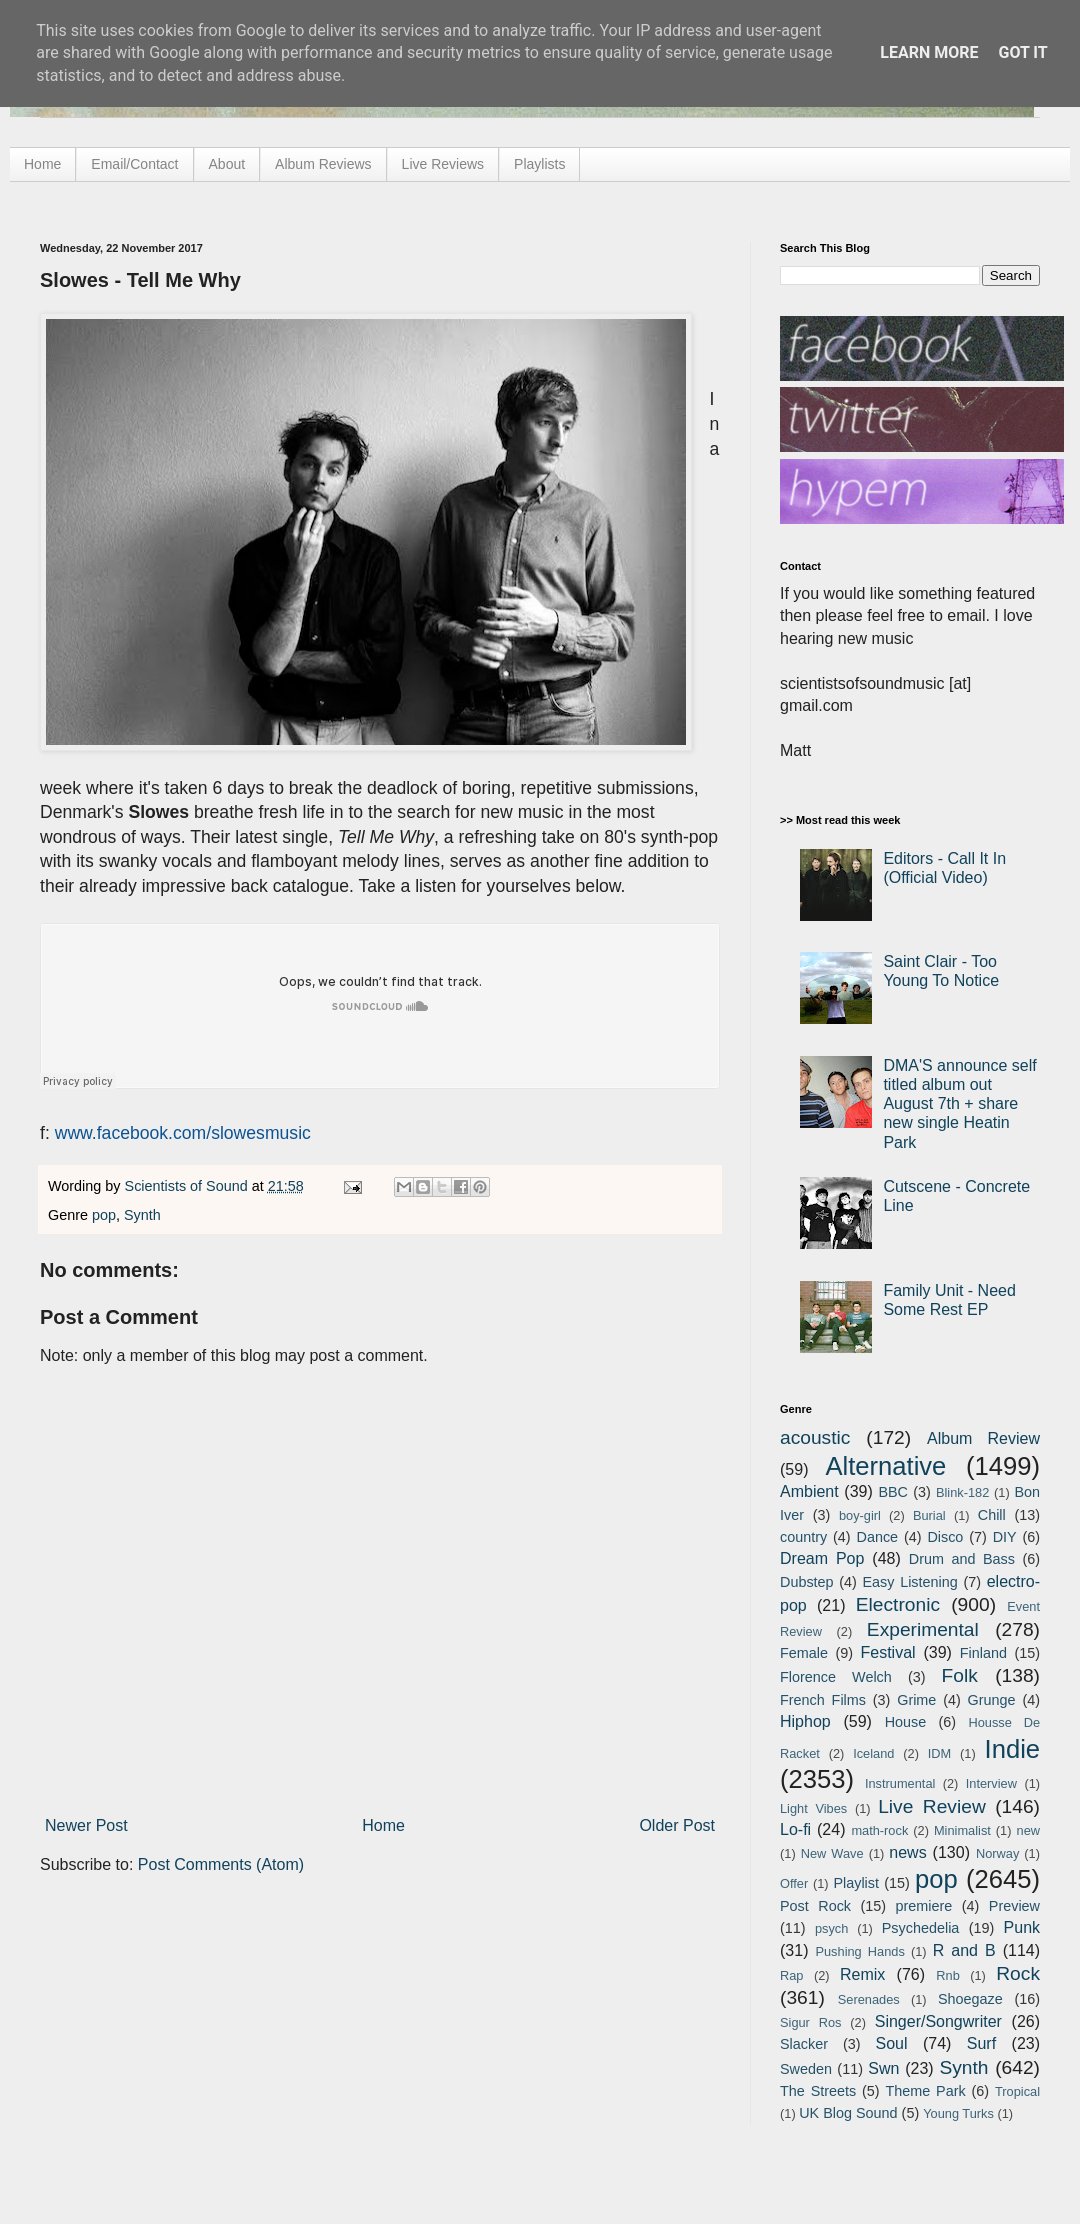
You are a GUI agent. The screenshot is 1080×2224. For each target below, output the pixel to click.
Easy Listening (910, 1582)
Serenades (869, 1999)
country (803, 1537)
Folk (960, 1675)
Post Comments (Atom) (221, 1864)
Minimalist (962, 1830)
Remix (862, 1974)
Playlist (856, 1883)
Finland (983, 1653)
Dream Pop (822, 1558)
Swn (883, 2068)
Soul (892, 2043)
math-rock (879, 1830)
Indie (1013, 1749)
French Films (823, 1700)
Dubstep (807, 1582)
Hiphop (805, 1721)
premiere (924, 1906)
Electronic (898, 1604)
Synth (142, 1215)
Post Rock (815, 1906)
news (907, 1852)
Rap (791, 1975)
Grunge (992, 1700)
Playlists (539, 164)
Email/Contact (134, 164)
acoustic (815, 1437)
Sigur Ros (810, 2022)
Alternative (885, 1466)
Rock (1018, 1973)
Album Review (983, 1438)
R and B (964, 1950)
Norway (997, 1853)
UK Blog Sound (848, 2113)
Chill (992, 1515)
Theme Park (926, 2091)
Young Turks (958, 2113)
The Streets (818, 2091)
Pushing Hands (859, 1951)
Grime (916, 1700)
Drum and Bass (962, 1559)
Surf (981, 2043)
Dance (877, 1537)
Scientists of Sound (188, 1186)
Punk (1022, 1927)
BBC (893, 1492)
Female (804, 1653)
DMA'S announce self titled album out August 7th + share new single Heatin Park (959, 1104)
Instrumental (900, 1783)
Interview (991, 1783)
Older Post (677, 1825)
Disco (945, 1537)
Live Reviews (443, 164)
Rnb (947, 1975)
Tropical (1017, 2091)
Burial (929, 1515)
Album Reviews (323, 164)
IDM (939, 1753)
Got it (1022, 52)
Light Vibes (813, 1808)
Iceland (873, 1753)
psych (831, 1928)
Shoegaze (970, 1999)
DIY (1005, 1537)
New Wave (832, 1853)
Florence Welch (836, 1677)
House (906, 1722)
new (1028, 1830)
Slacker (804, 2044)
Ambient (809, 1491)
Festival (887, 1652)
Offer (794, 1883)
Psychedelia (921, 1928)
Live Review (932, 1806)
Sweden (806, 2069)
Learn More (929, 52)
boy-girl (860, 1515)
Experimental (923, 1629)
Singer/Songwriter (938, 2021)
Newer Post (86, 1825)
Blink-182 (962, 1492)
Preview (1014, 1906)
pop (104, 1215)
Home (42, 164)
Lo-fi (795, 1829)
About (227, 164)
